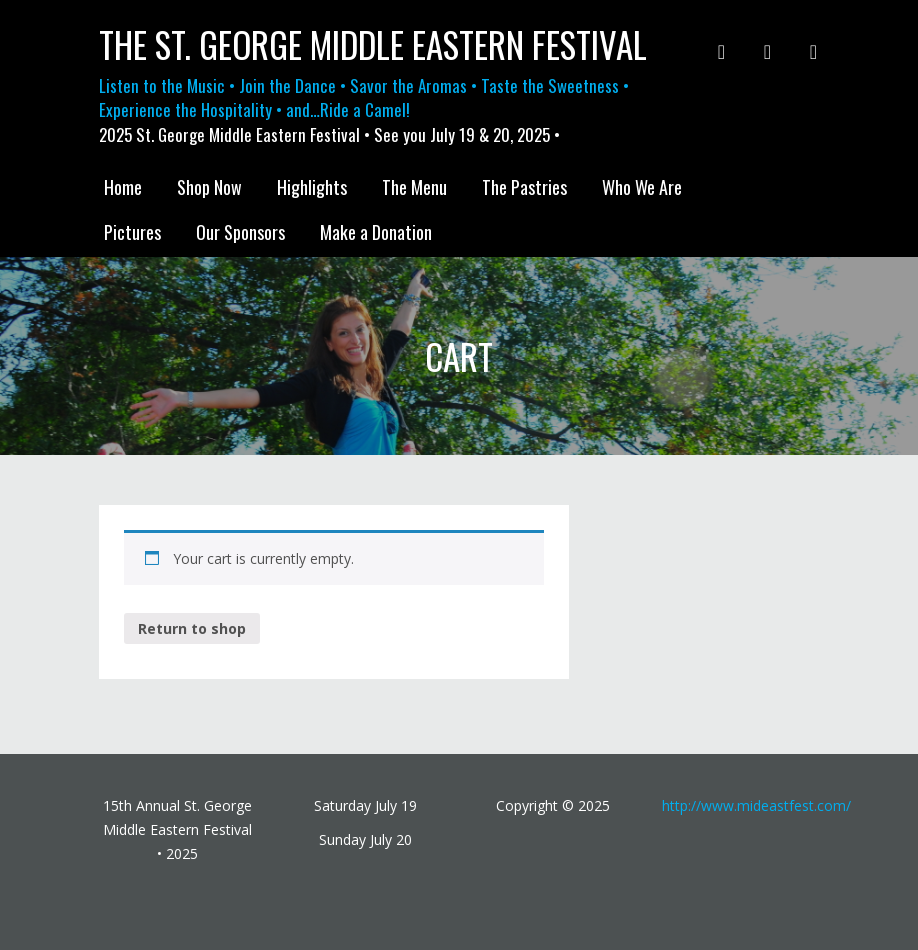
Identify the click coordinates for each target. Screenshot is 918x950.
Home (123, 187)
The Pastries (524, 187)
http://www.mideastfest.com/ (756, 805)
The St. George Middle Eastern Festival (373, 44)
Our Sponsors (240, 232)
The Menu (414, 187)
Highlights (312, 187)
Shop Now (209, 187)
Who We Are (642, 187)
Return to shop (192, 628)
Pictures (132, 232)
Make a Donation (376, 232)
